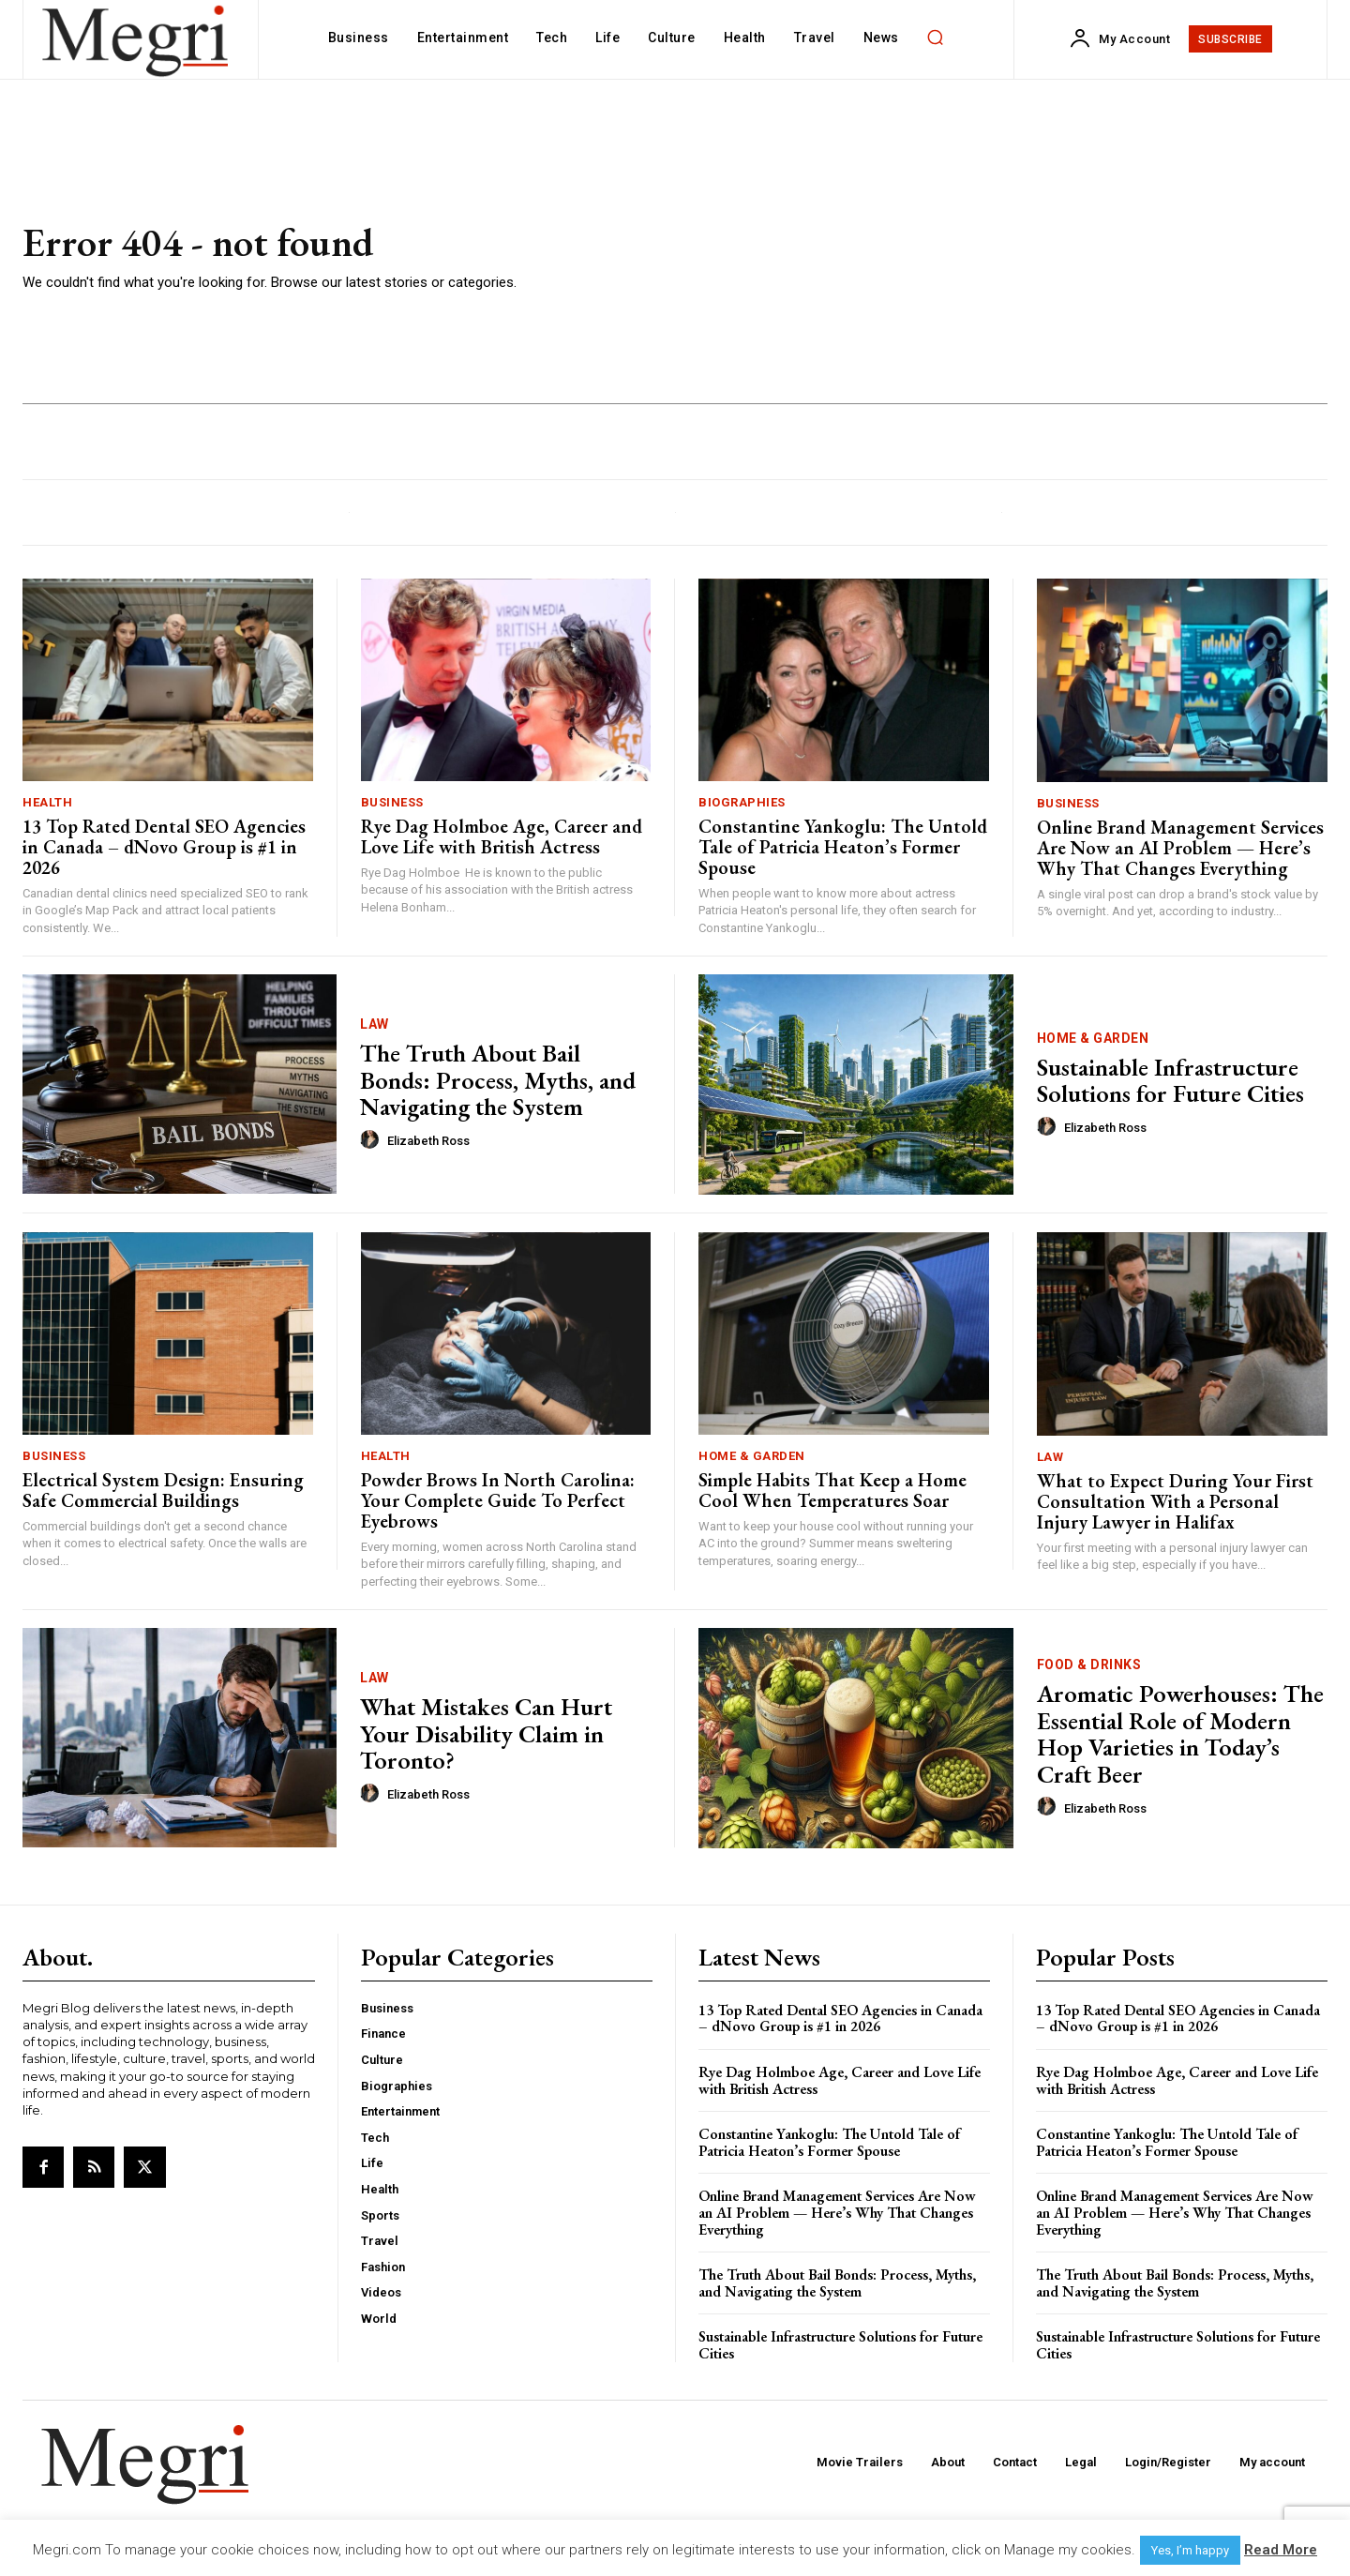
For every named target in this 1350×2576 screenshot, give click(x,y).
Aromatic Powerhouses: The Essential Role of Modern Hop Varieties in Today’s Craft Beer (1180, 1734)
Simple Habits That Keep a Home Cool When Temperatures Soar (832, 1490)
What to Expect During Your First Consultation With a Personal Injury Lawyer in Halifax (1175, 1501)
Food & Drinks (1089, 1664)
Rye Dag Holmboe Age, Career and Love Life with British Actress (501, 836)
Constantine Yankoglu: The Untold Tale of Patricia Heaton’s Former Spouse (842, 847)
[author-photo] (372, 1140)
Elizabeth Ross (428, 1141)
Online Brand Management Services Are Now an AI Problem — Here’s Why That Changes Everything (1180, 848)
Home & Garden (1093, 1038)
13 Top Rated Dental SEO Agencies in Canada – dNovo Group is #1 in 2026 (164, 847)
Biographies (742, 802)
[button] (935, 37)
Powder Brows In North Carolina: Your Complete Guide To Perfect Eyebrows (498, 1500)
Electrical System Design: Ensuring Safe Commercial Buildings (163, 1490)
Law (374, 1024)
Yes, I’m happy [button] (1190, 2550)
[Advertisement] (946, 258)
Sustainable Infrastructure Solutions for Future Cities (1170, 1080)
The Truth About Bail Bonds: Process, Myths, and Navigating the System (498, 1079)
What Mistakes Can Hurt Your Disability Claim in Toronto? (486, 1733)
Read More (1280, 2549)
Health (47, 802)
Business (392, 802)
